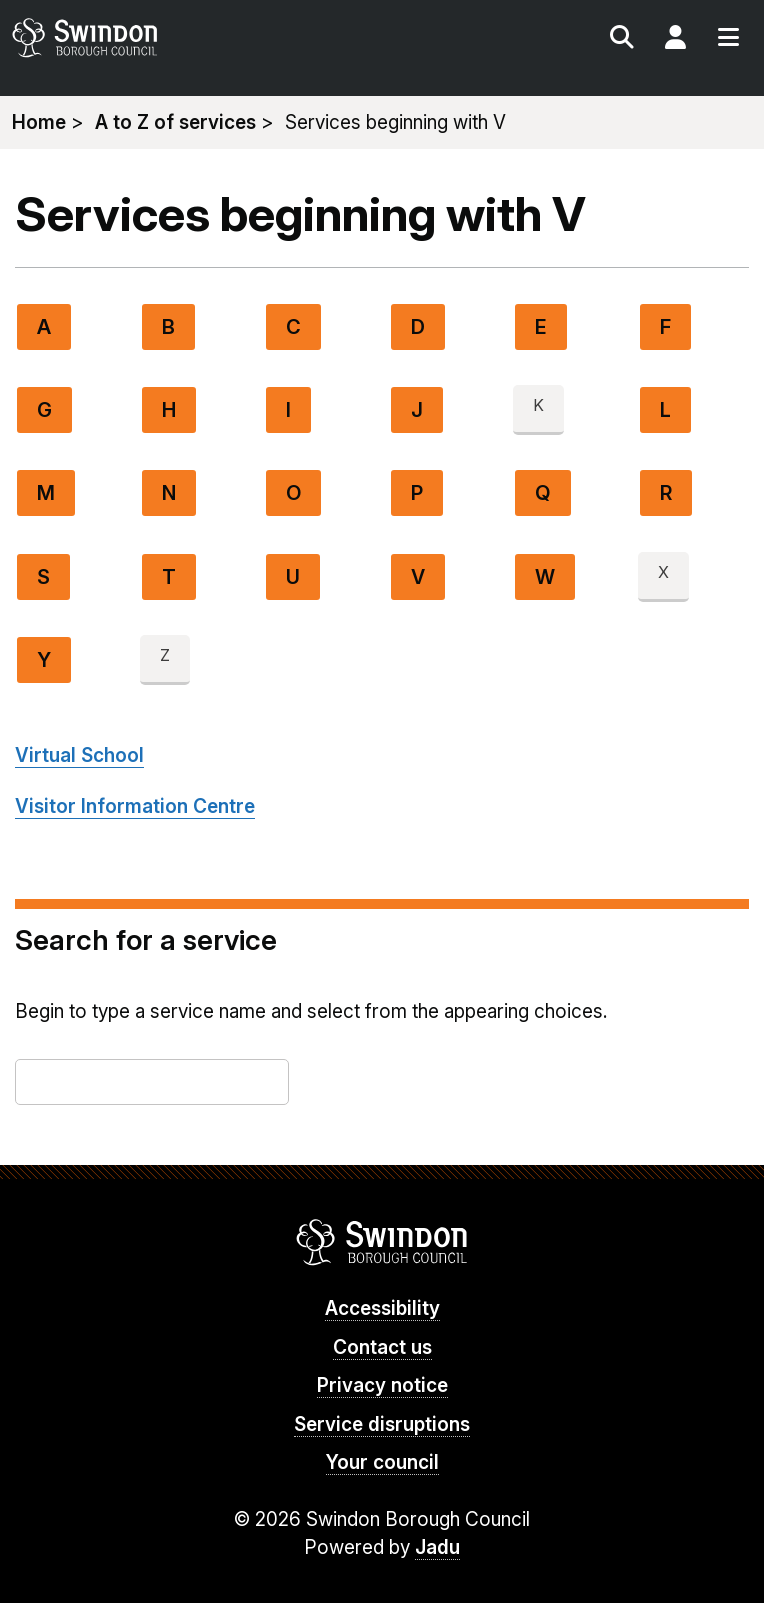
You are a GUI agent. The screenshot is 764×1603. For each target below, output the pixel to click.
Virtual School (79, 755)
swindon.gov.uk (194, 37)
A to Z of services (175, 122)
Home (39, 122)
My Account (675, 40)
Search (622, 40)
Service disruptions (382, 1424)
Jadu (437, 1547)
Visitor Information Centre (135, 806)
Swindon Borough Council (382, 1242)
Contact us (382, 1347)
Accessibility (382, 1308)
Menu (728, 40)
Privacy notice (382, 1385)
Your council (382, 1462)
